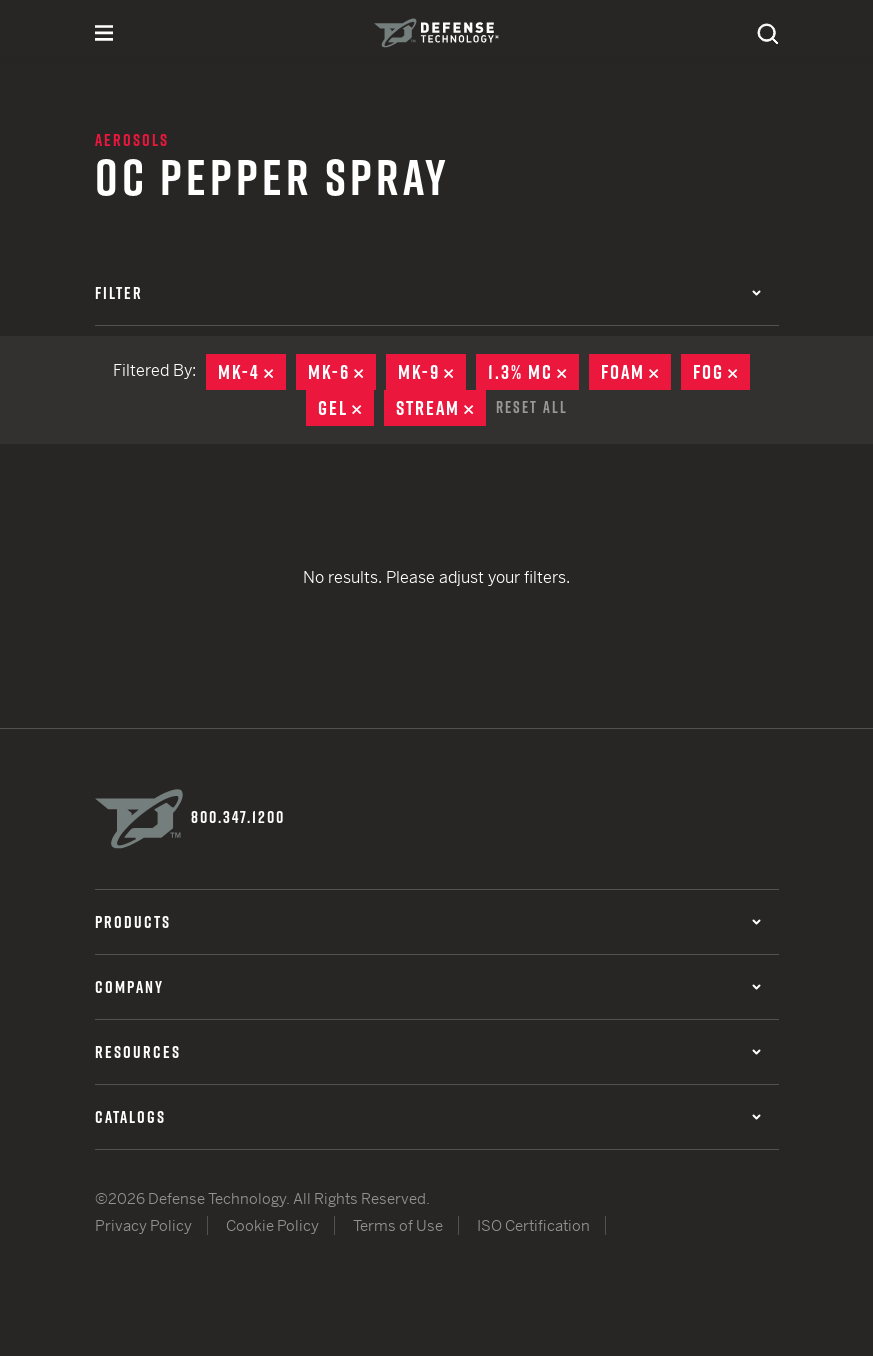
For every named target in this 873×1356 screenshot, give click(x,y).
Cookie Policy (272, 1225)
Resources (428, 1052)
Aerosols (132, 140)
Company (428, 987)
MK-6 (342, 372)
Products (428, 922)
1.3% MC (533, 372)
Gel (346, 408)
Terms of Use (398, 1225)
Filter (428, 293)
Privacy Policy (143, 1225)
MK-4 (252, 372)
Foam (636, 372)
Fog (721, 372)
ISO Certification (533, 1225)
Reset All (532, 407)
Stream (441, 408)
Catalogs (428, 1117)
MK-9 (432, 372)
